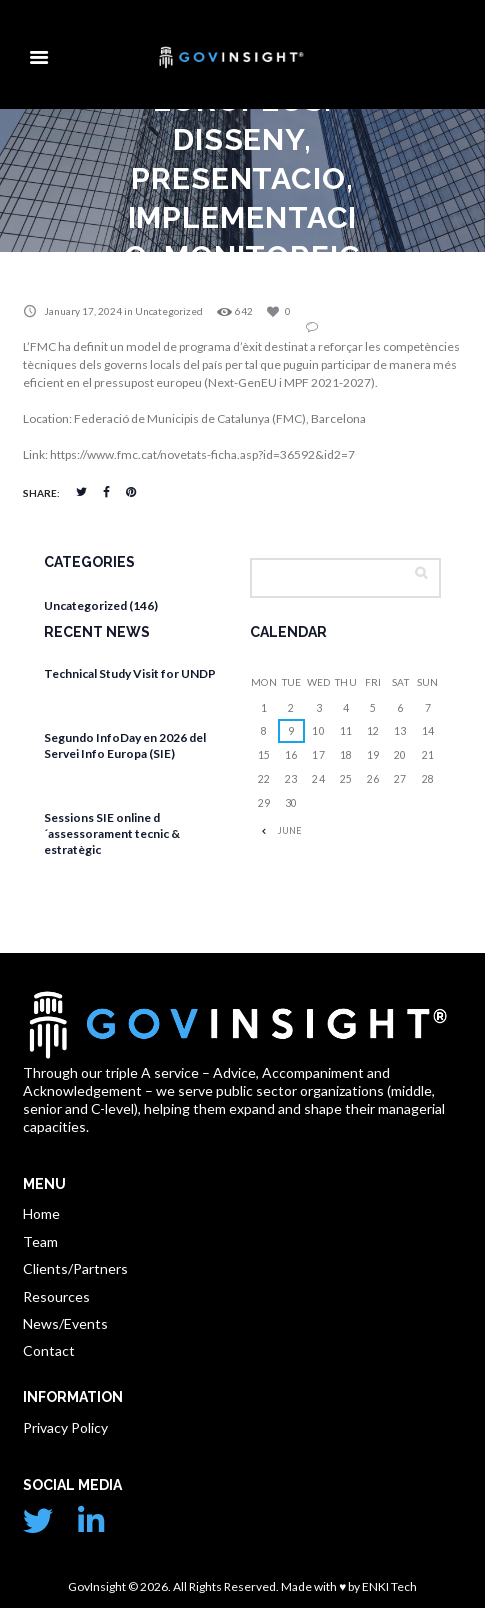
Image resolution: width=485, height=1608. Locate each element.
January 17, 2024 (83, 311)
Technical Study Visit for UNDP (130, 673)
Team (40, 1241)
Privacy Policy (65, 1427)
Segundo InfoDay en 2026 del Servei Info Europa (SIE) (125, 745)
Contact (49, 1350)
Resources (56, 1296)
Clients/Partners (75, 1268)
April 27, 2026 (90, 697)
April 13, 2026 (90, 872)
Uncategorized (169, 311)
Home (41, 1213)
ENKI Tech (388, 1586)
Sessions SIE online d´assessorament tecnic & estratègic (112, 833)
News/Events (65, 1323)
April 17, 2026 (90, 777)
